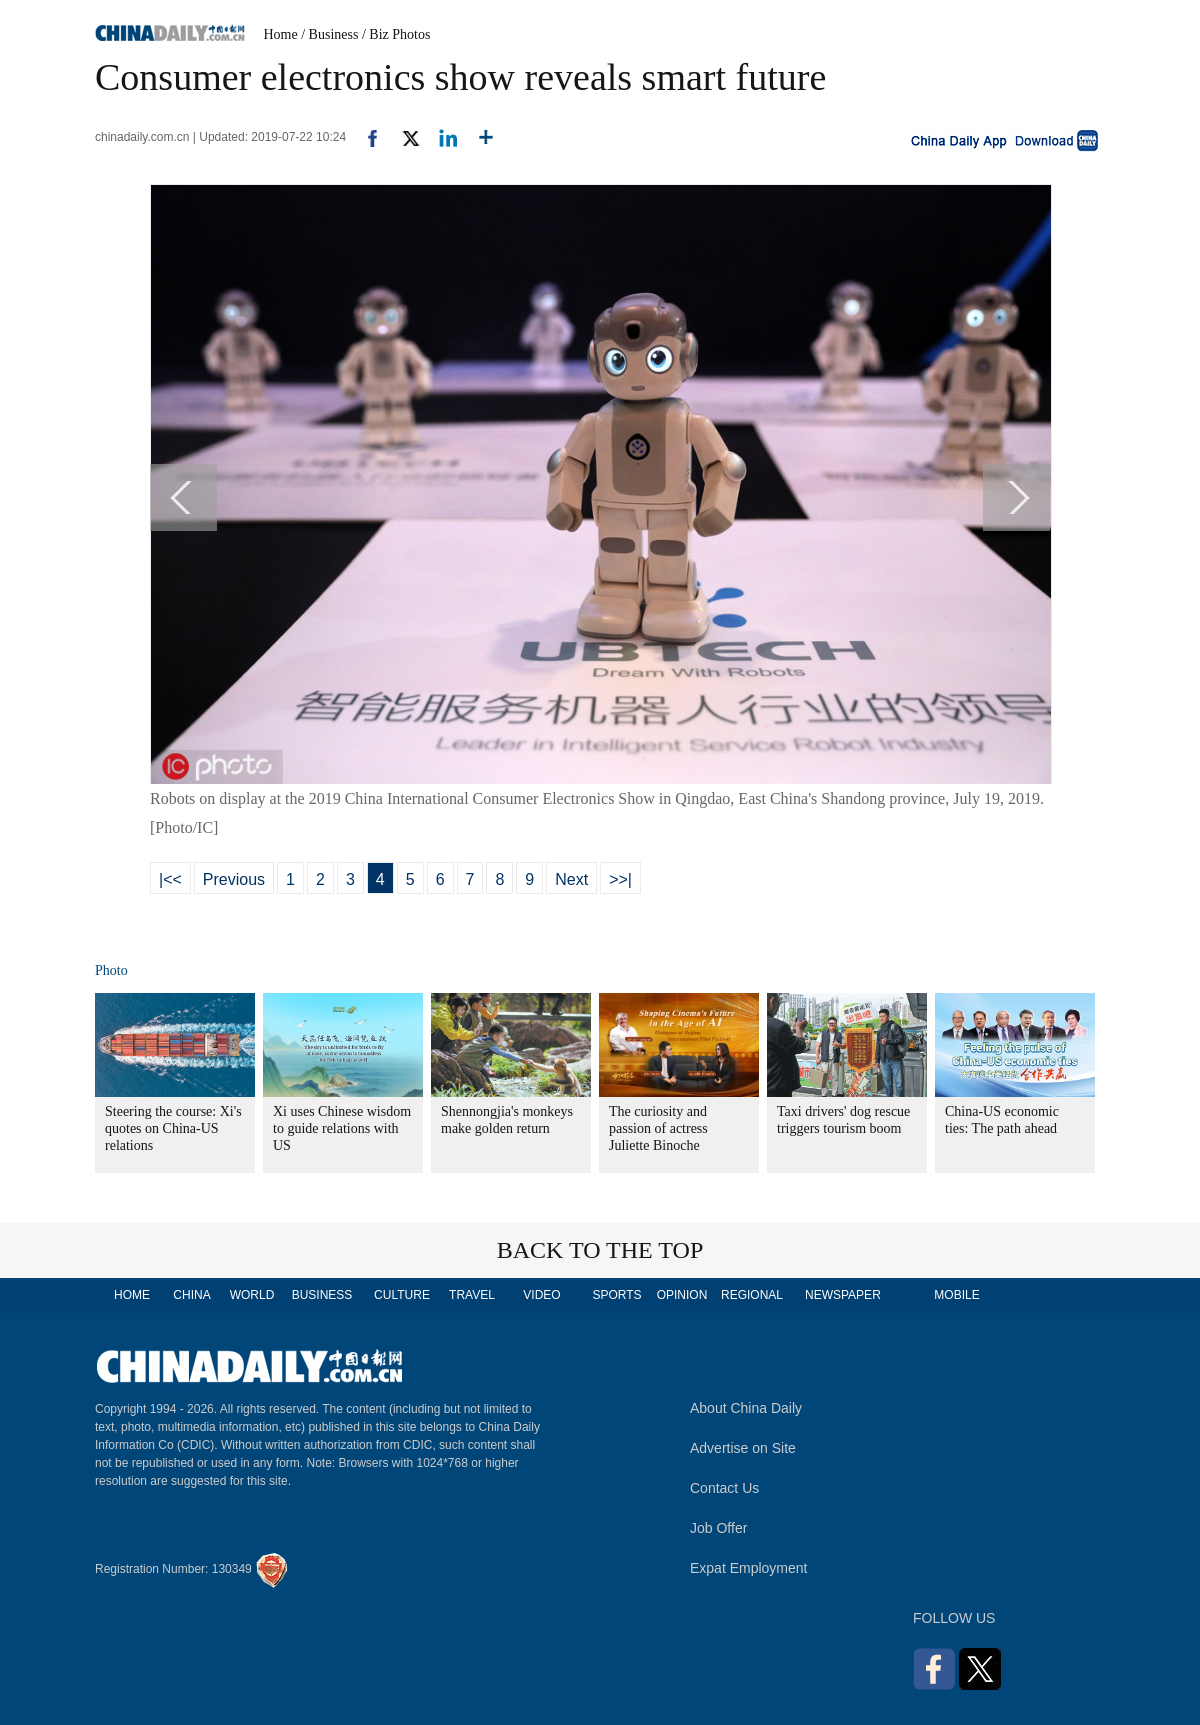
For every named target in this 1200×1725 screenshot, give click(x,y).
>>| (620, 879)
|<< (170, 879)
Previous (234, 879)
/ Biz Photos (396, 34)
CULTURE (402, 1295)
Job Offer (718, 1528)
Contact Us (724, 1488)
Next (571, 879)
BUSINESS (322, 1295)
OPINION (682, 1295)
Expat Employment (749, 1568)
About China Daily (746, 1408)
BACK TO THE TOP (600, 1250)
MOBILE (956, 1295)
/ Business (329, 34)
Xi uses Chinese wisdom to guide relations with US (342, 1128)
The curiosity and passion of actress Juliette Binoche (658, 1128)
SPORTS (616, 1295)
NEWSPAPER (842, 1295)
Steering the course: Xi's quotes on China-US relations (173, 1128)
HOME (132, 1295)
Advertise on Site (743, 1448)
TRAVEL (472, 1295)
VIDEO (541, 1295)
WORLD (252, 1295)
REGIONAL (752, 1295)
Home (281, 34)
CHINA (191, 1295)
